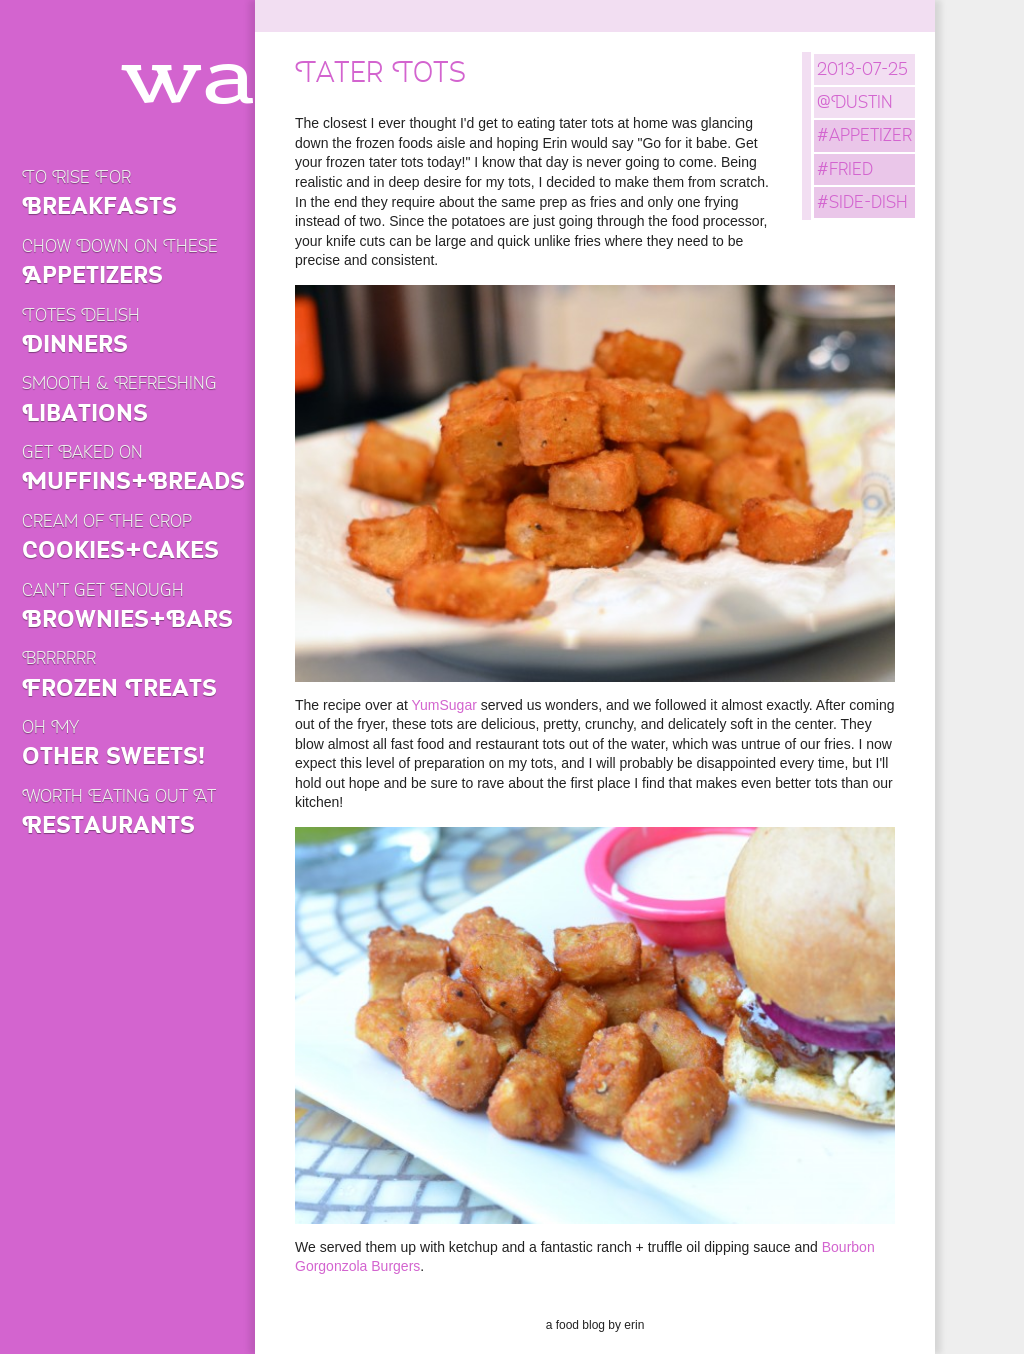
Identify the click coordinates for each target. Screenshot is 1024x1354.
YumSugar (443, 705)
